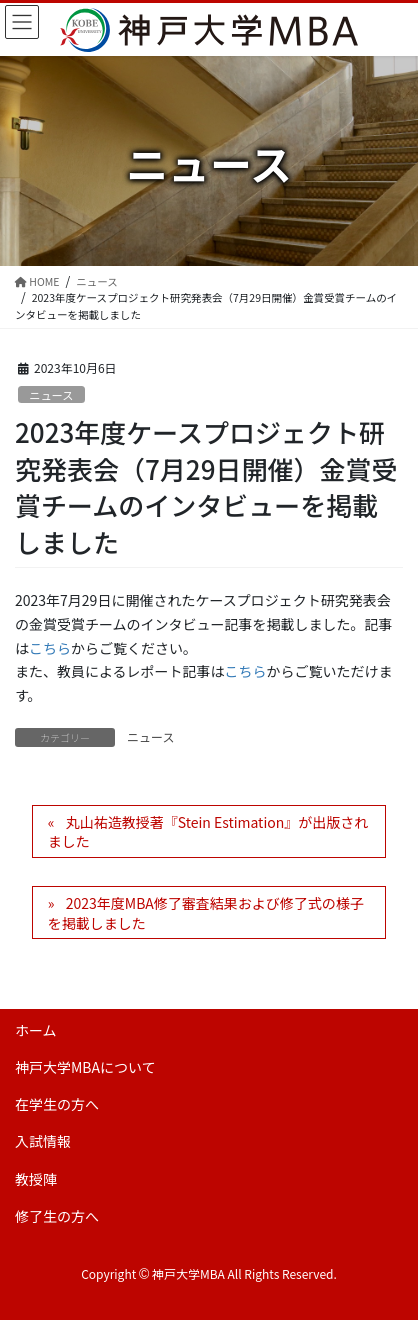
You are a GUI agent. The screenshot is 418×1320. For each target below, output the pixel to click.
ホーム (36, 1030)
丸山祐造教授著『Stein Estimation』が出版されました (208, 832)
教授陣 (36, 1179)
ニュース (51, 395)
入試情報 (43, 1141)
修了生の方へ (57, 1216)
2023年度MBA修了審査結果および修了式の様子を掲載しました (206, 913)
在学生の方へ (57, 1104)
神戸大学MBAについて (85, 1067)
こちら (50, 648)
